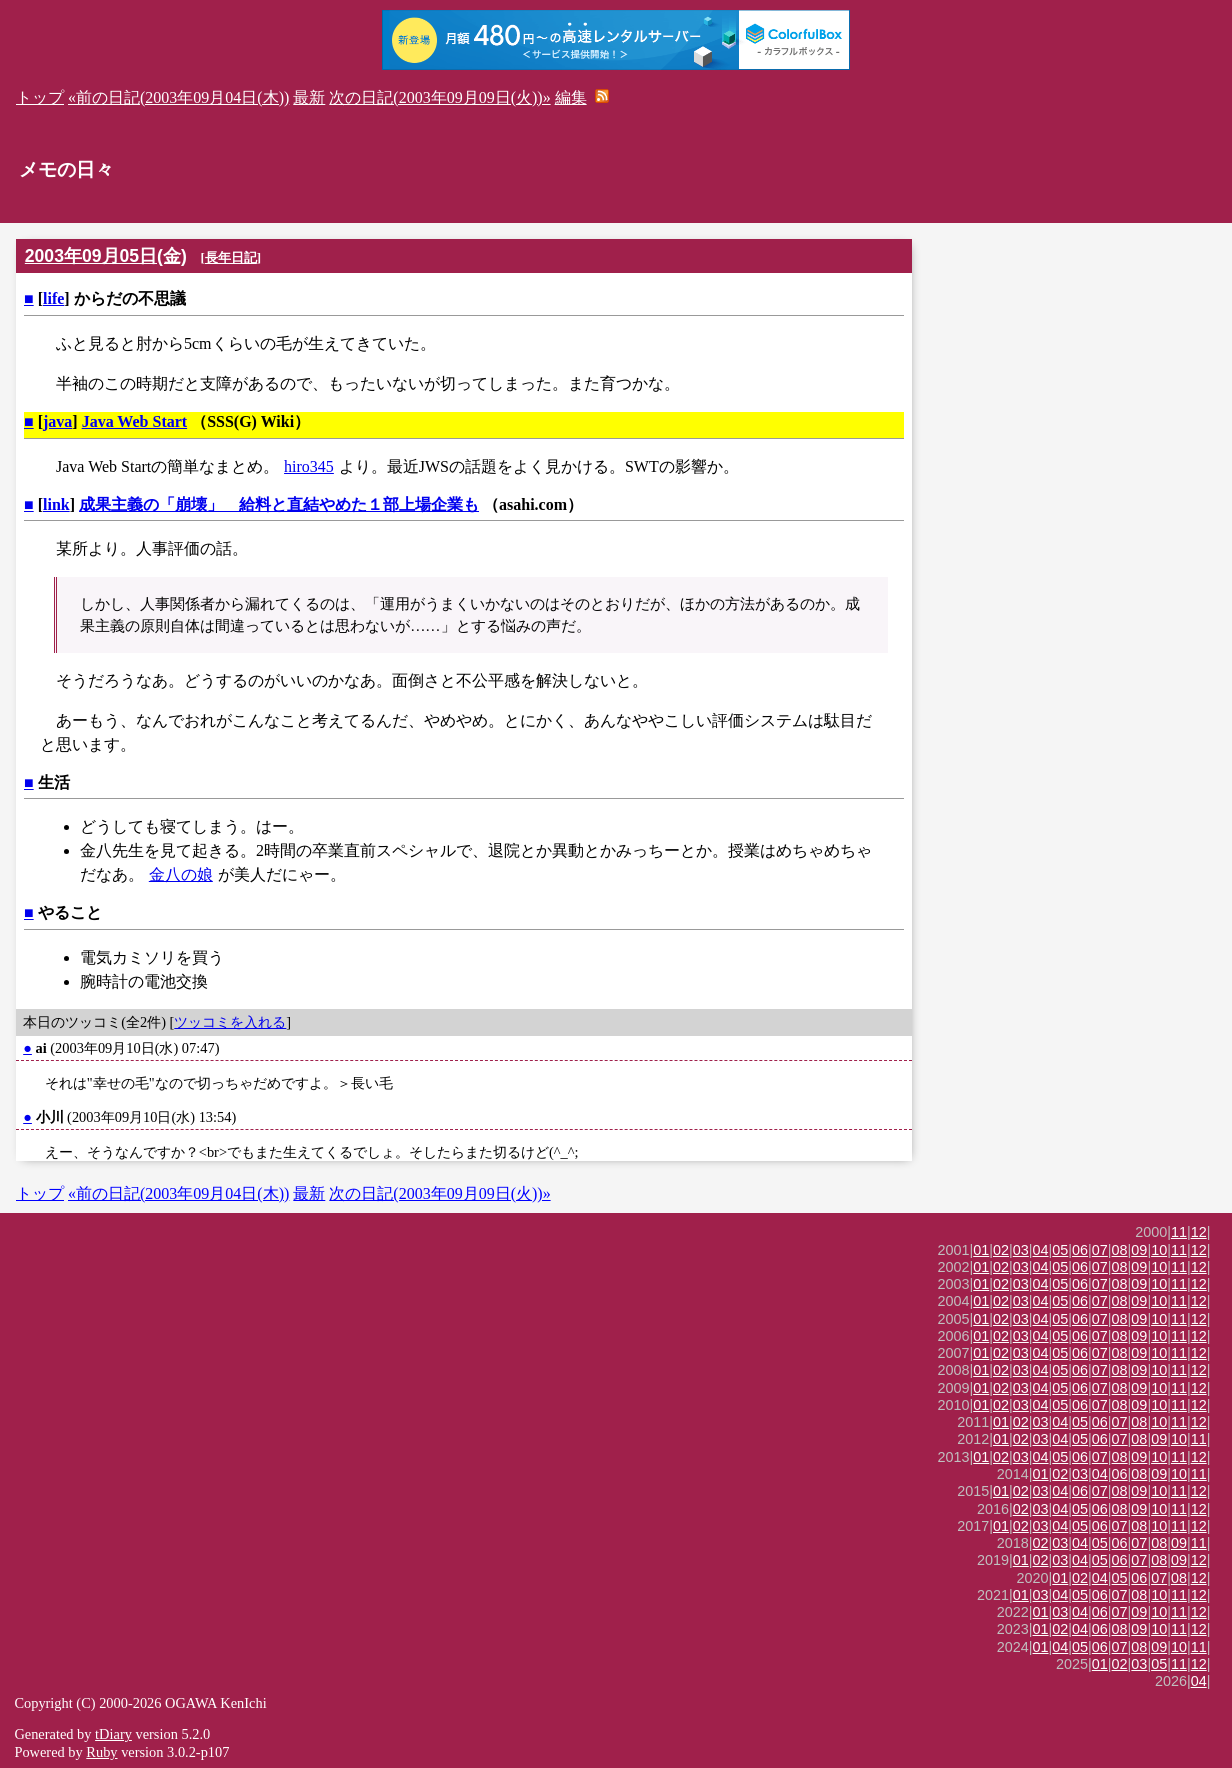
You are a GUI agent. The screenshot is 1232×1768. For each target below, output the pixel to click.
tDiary (113, 1734)
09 (1139, 1250)
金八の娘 (181, 874)
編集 (571, 97)
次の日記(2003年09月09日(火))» (439, 97)
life (53, 298)
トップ (40, 97)
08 (1120, 1250)
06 (1080, 1250)
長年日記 (231, 257)
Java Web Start (134, 421)
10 (1159, 1250)
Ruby (101, 1752)
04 (1041, 1250)
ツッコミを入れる (230, 1022)
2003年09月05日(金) (106, 256)
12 (1199, 1232)
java (57, 421)
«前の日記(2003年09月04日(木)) (178, 97)
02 (1001, 1250)
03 (1021, 1250)
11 (1179, 1232)
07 (1100, 1250)
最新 (309, 97)
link (56, 504)
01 (981, 1250)
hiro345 (309, 466)
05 (1060, 1250)
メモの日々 (66, 169)
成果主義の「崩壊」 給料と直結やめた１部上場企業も (279, 504)
